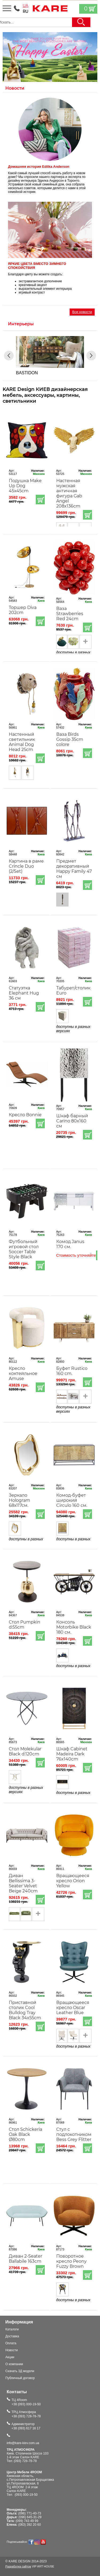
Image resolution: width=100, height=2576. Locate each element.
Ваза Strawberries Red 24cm (69, 613)
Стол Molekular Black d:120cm (25, 1751)
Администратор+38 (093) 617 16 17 (25, 2426)
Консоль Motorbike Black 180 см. (73, 1627)
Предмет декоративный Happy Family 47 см (74, 869)
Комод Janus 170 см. (70, 1244)
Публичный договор (20, 2378)
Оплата (10, 2343)
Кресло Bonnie (25, 1114)
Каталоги (12, 2329)
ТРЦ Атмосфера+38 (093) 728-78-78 (26, 2414)
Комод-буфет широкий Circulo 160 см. (71, 1500)
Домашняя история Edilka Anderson (38, 167)
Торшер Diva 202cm (23, 610)
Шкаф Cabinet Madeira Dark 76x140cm (71, 1754)
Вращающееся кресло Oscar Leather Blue (72, 2007)
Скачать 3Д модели (19, 2371)
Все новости (82, 312)
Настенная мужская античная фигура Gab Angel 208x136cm (69, 493)
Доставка (12, 2336)
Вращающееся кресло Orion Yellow (72, 1880)
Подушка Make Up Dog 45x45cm (25, 485)
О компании (14, 2364)
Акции (9, 2357)
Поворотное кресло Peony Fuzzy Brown (71, 2261)
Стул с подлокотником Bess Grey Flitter (73, 2134)
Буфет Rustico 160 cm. (71, 1371)
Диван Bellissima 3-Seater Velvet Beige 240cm (23, 1883)
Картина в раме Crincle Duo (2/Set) (26, 866)
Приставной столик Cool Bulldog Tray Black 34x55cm (25, 2010)
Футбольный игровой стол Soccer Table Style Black (24, 1249)
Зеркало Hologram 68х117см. (19, 1500)
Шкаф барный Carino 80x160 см (72, 1121)
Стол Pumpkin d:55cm (24, 1624)
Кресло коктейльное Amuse (23, 1373)
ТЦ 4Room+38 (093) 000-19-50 (26, 2402)
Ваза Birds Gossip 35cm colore (69, 739)
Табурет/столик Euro (73, 990)
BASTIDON (27, 373)
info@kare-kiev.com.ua (23, 2443)
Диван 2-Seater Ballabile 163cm (25, 2259)
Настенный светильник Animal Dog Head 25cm (22, 742)
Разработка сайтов (18, 2566)
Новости (11, 2350)
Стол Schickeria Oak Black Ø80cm (25, 2134)
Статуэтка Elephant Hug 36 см (24, 993)
